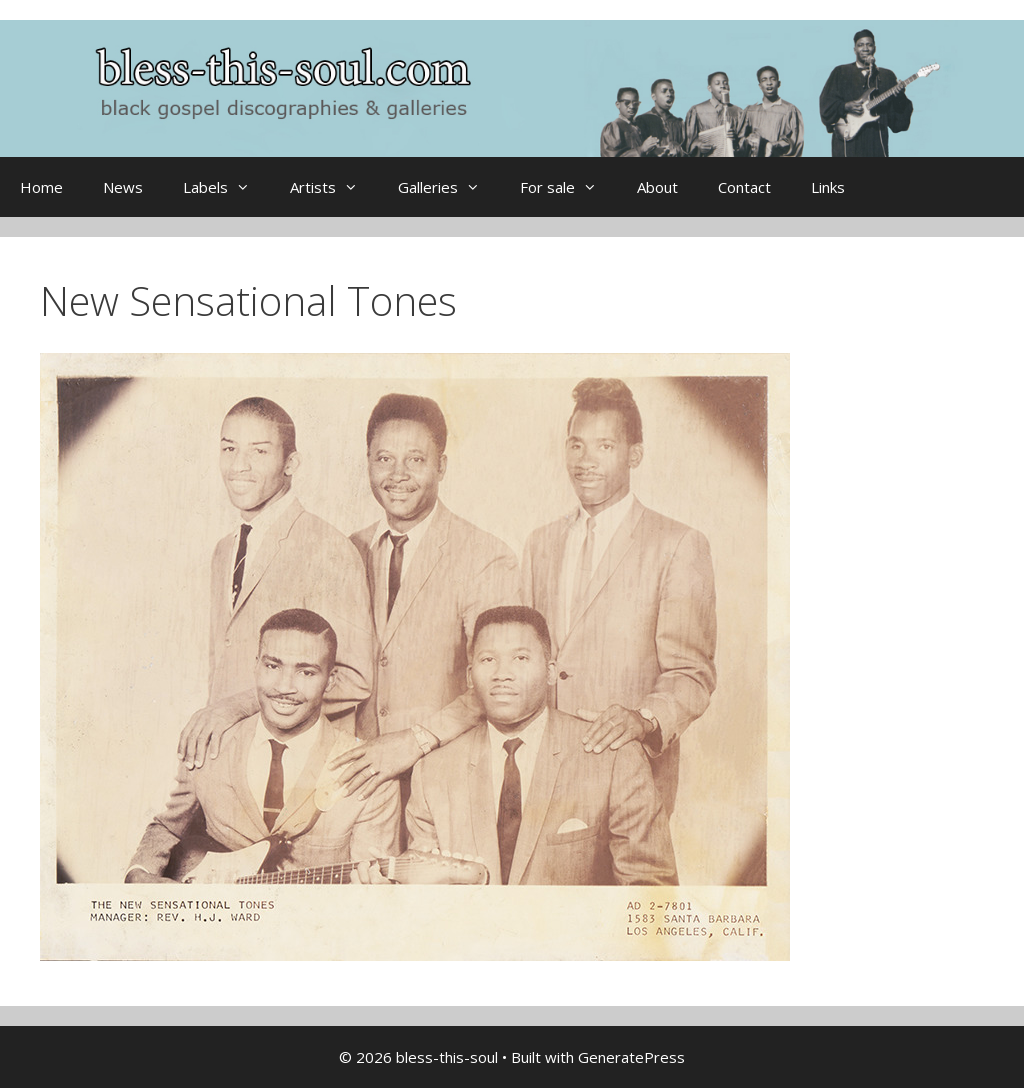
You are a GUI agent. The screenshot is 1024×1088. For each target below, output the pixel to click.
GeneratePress (631, 1057)
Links (828, 187)
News (123, 187)
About (657, 187)
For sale (568, 187)
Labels (226, 187)
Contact (744, 187)
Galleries (449, 187)
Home (41, 187)
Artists (334, 187)
